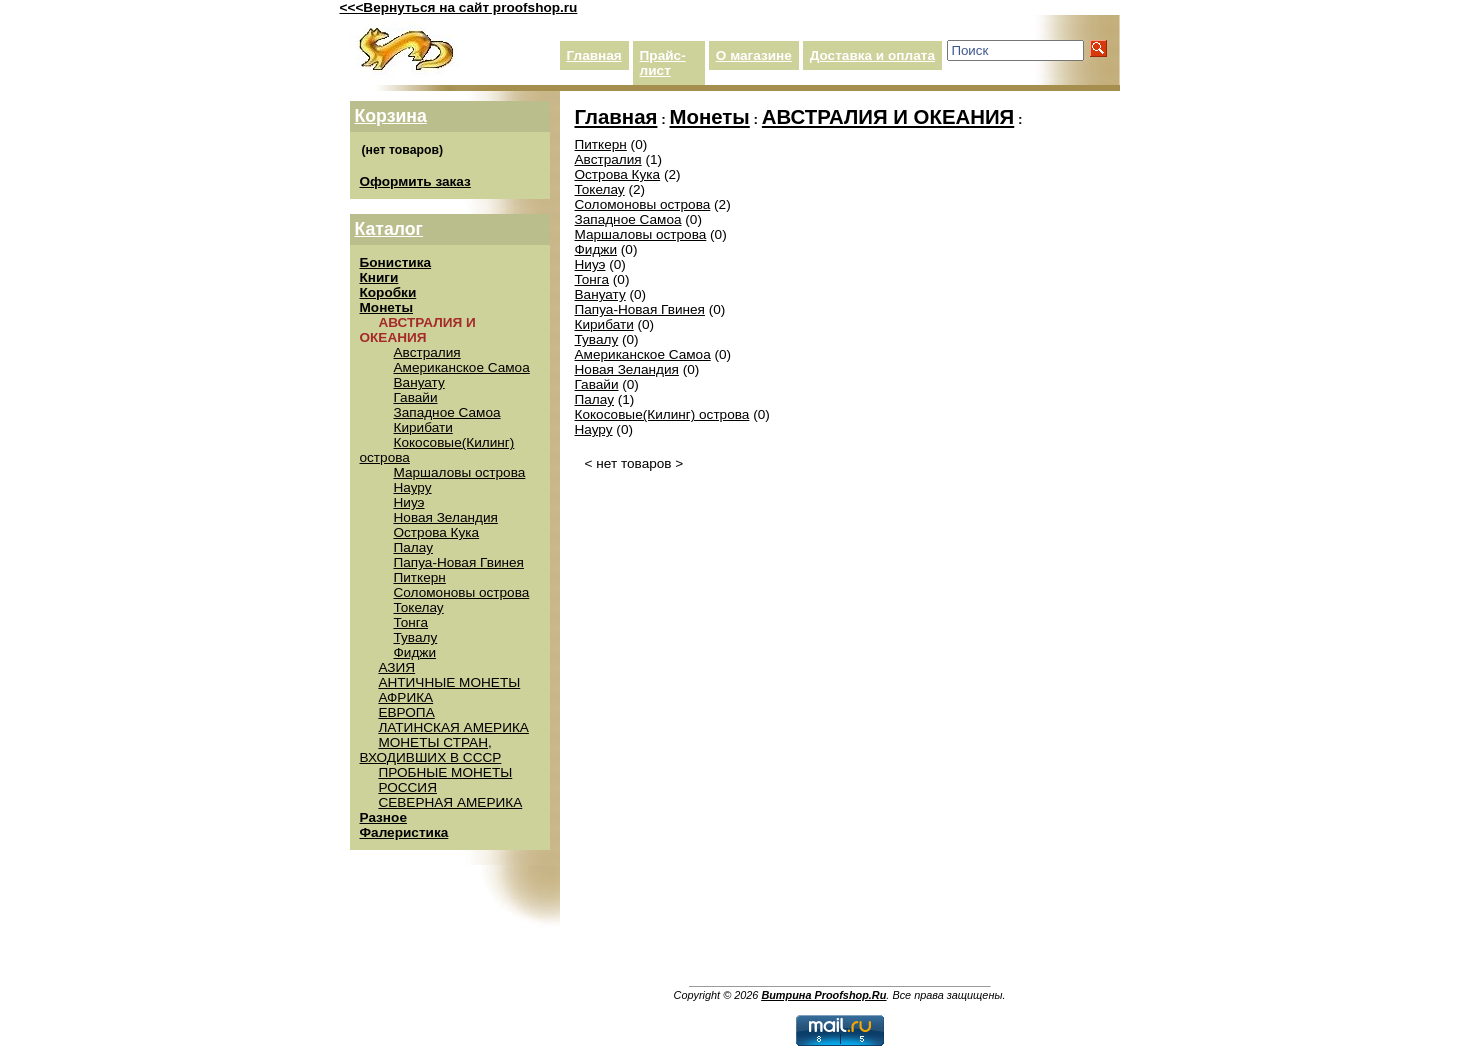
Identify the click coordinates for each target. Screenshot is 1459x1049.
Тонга (411, 622)
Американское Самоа (462, 367)
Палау (413, 547)
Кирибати (423, 427)
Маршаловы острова (460, 472)
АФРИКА (405, 697)
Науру (413, 487)
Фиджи (415, 652)
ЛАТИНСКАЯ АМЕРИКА (453, 727)
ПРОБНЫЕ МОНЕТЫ (445, 772)
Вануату (419, 382)
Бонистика (396, 262)
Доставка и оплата (872, 55)
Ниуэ (409, 502)
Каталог (389, 229)
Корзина (391, 116)
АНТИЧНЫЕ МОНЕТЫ (449, 682)
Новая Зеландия (446, 517)
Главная (594, 55)
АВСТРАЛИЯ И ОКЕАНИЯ (888, 117)
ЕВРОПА (406, 712)
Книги (379, 277)
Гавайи (416, 397)
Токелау (419, 607)
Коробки (388, 292)
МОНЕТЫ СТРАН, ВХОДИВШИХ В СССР (431, 750)
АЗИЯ (396, 667)
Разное (383, 817)
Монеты (387, 307)
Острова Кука (437, 532)
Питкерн (420, 577)
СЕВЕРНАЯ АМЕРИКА (450, 802)
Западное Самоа (447, 412)
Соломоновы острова (462, 592)
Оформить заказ (415, 181)
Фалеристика (404, 832)
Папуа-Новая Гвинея (459, 562)
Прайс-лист (663, 63)
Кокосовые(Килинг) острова (662, 414)
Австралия (427, 352)
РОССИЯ (407, 787)
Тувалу (416, 637)
